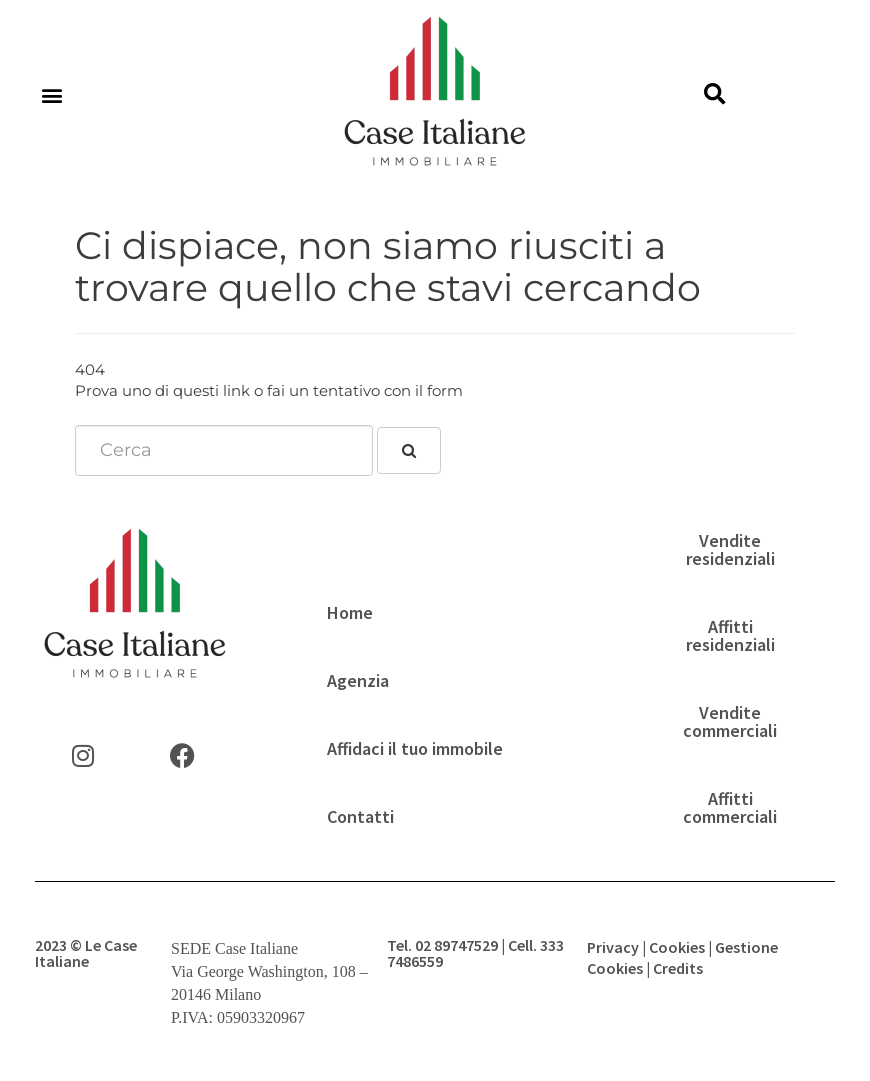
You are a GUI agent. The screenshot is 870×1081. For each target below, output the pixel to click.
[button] (51, 95)
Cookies (677, 947)
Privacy (613, 947)
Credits (678, 968)
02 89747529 (456, 945)
